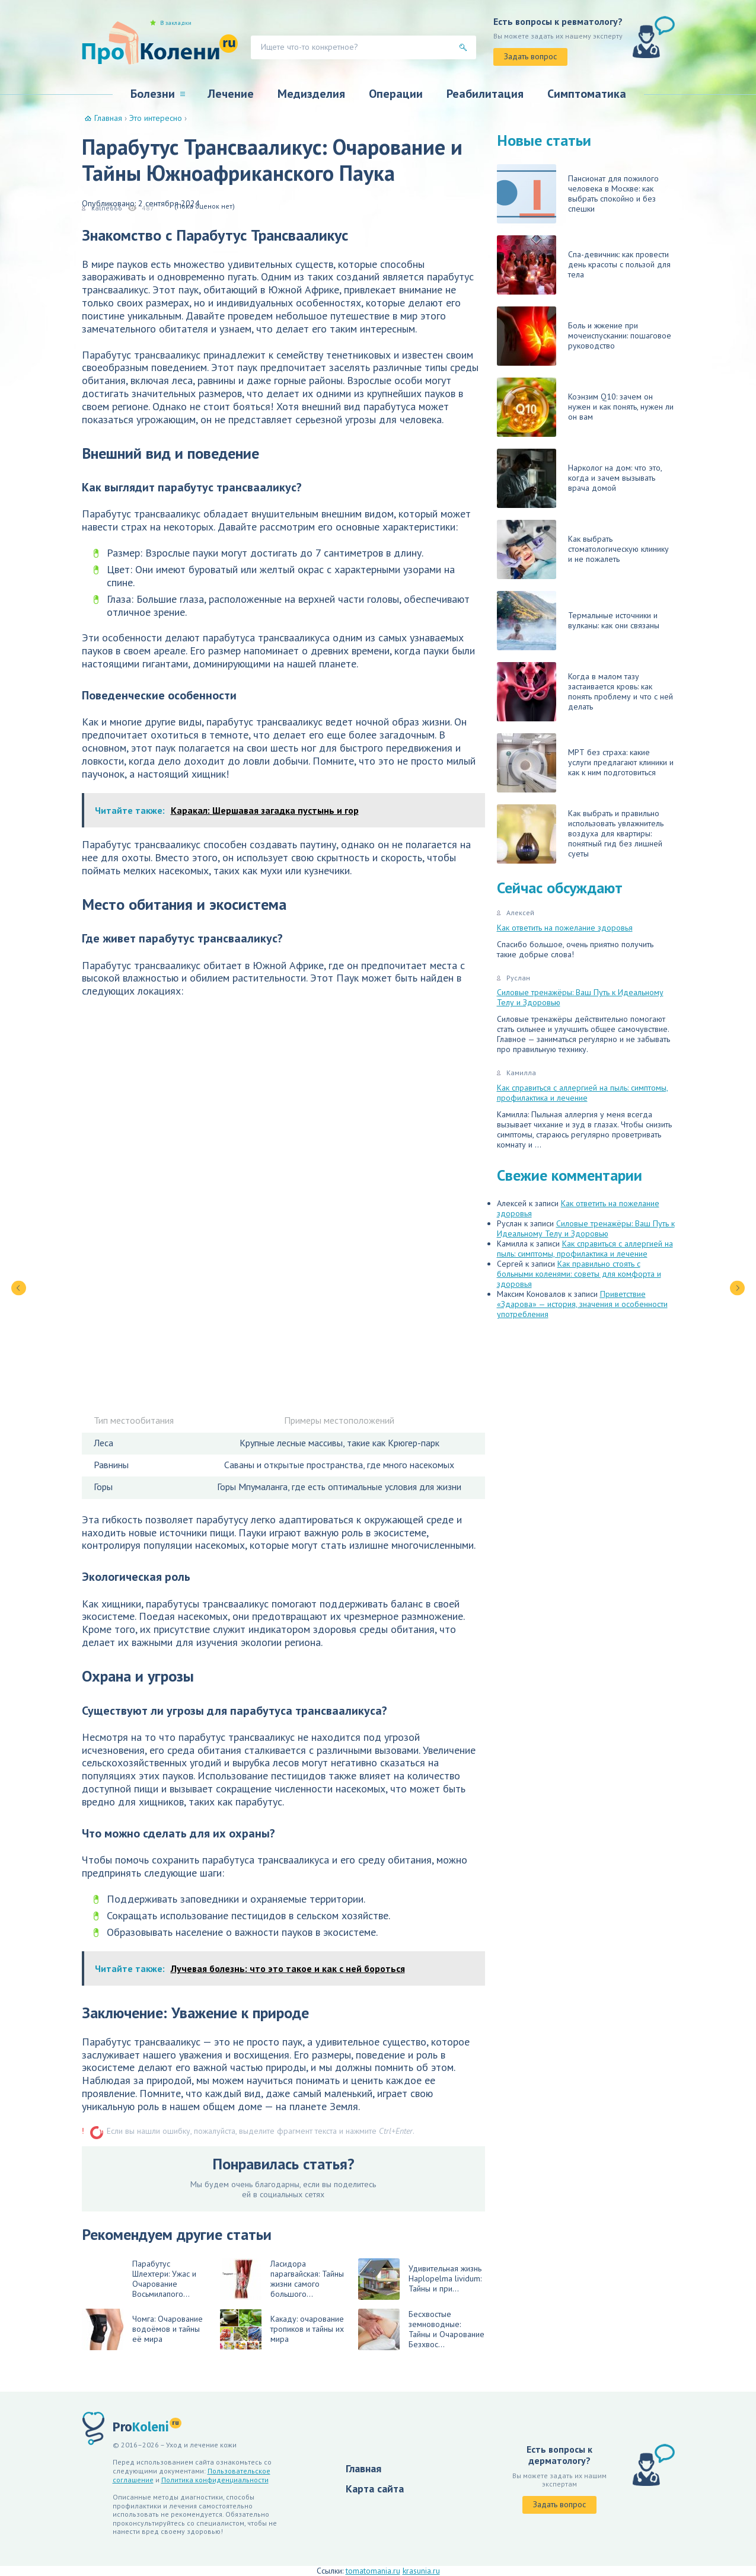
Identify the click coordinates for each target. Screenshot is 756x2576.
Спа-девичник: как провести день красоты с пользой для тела (584, 265)
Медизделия (311, 93)
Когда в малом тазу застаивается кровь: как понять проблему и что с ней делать (585, 691)
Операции (396, 93)
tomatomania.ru (373, 2570)
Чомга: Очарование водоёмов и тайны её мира (142, 2329)
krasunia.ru (421, 2570)
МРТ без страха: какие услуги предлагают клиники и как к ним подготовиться (585, 762)
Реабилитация (485, 93)
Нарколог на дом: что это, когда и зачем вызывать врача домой (579, 478)
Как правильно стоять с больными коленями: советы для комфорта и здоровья (579, 1273)
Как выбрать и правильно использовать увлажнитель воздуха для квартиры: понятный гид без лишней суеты (580, 834)
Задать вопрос (530, 56)
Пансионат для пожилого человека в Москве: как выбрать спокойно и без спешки (578, 193)
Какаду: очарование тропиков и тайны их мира (282, 2329)
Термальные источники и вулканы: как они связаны (578, 620)
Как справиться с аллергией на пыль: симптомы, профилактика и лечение (582, 1092)
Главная (363, 2468)
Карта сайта (375, 2488)
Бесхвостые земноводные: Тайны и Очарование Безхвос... (421, 2329)
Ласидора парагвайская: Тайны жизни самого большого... (282, 2279)
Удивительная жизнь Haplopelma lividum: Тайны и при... (419, 2279)
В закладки (176, 23)
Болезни (152, 93)
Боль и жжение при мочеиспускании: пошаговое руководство (584, 336)
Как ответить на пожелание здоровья (565, 927)
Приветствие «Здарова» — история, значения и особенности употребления (582, 1304)
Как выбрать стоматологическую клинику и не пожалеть (583, 549)
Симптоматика (586, 93)
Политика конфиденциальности (215, 2479)
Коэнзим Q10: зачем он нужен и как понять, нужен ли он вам (585, 407)
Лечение (231, 93)
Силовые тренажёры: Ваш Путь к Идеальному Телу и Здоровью (580, 997)
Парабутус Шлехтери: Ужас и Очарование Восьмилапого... (164, 2278)
